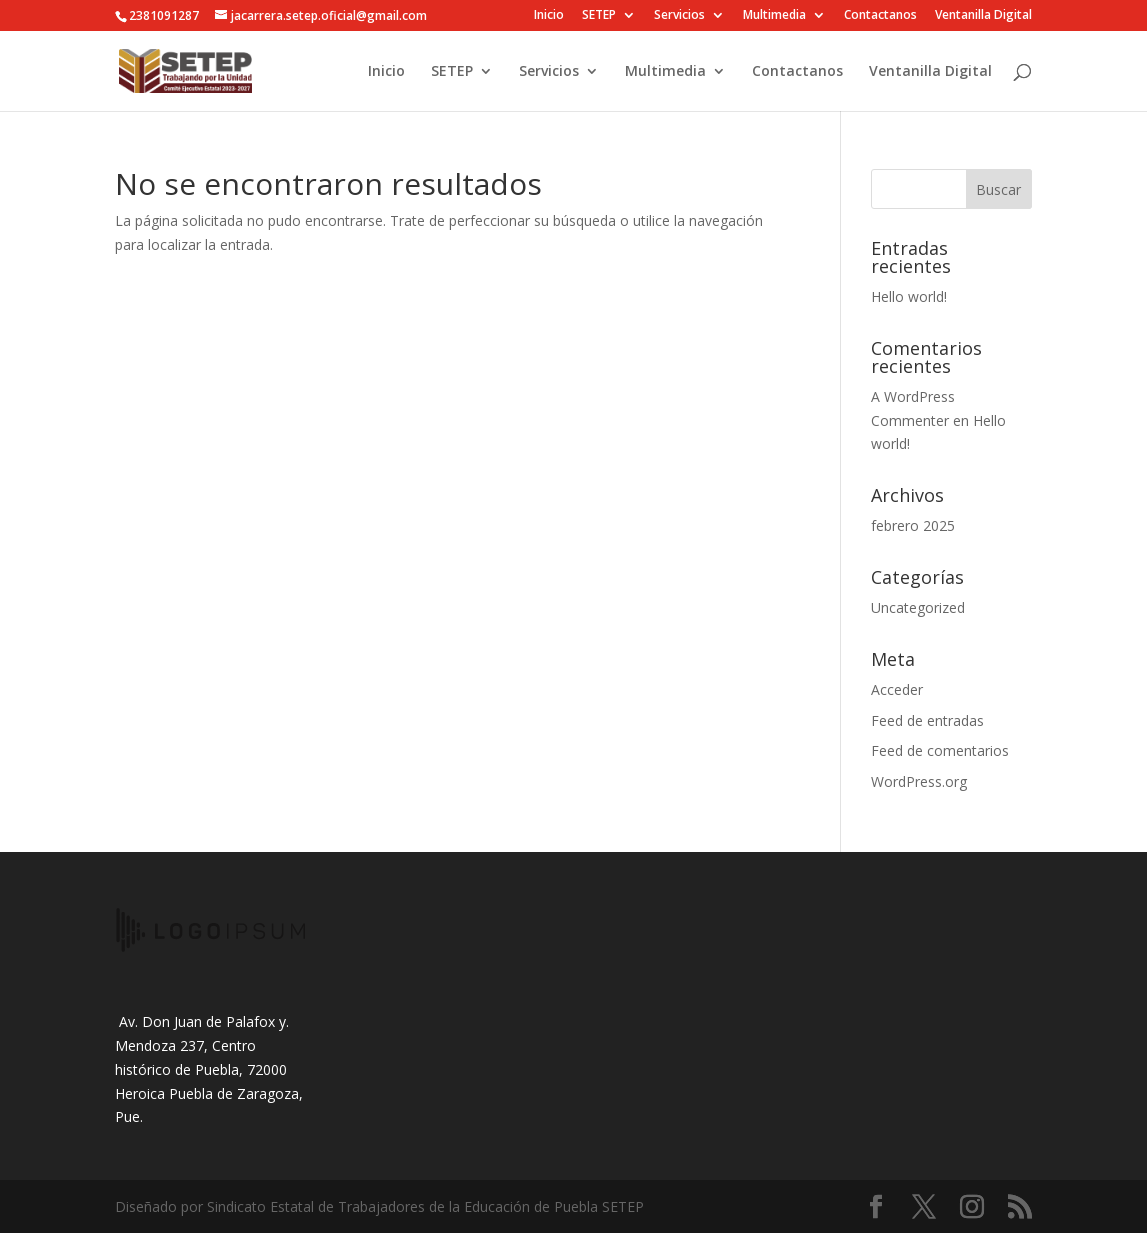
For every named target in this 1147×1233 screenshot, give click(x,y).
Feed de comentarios (940, 750)
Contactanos (880, 16)
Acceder (897, 689)
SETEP (599, 16)
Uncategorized (918, 607)
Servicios (679, 16)
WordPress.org (919, 781)
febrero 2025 (913, 525)
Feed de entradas (927, 720)
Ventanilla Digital (983, 16)
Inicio (549, 16)
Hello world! (909, 296)
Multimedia (774, 16)
